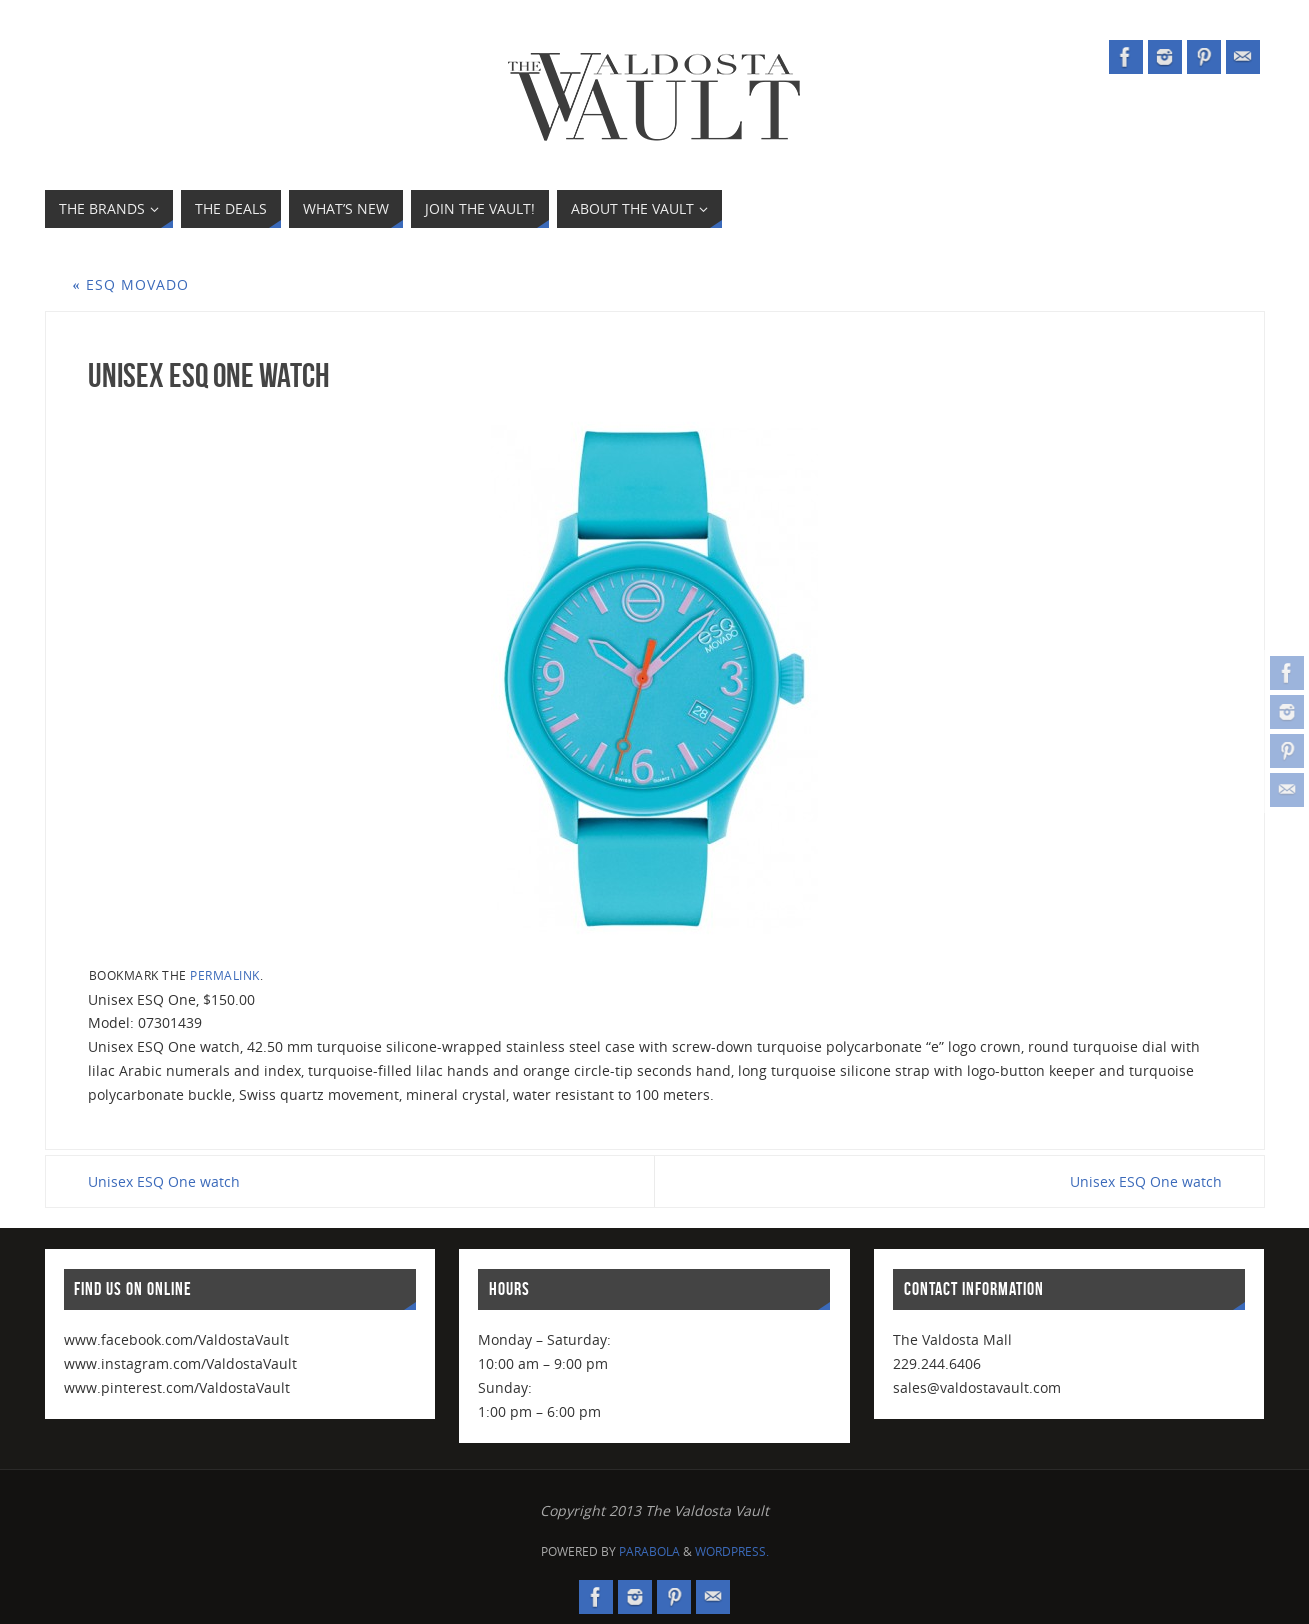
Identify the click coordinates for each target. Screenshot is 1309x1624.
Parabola (649, 1551)
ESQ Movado (131, 284)
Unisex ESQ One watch (164, 1181)
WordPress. (732, 1551)
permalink (225, 975)
